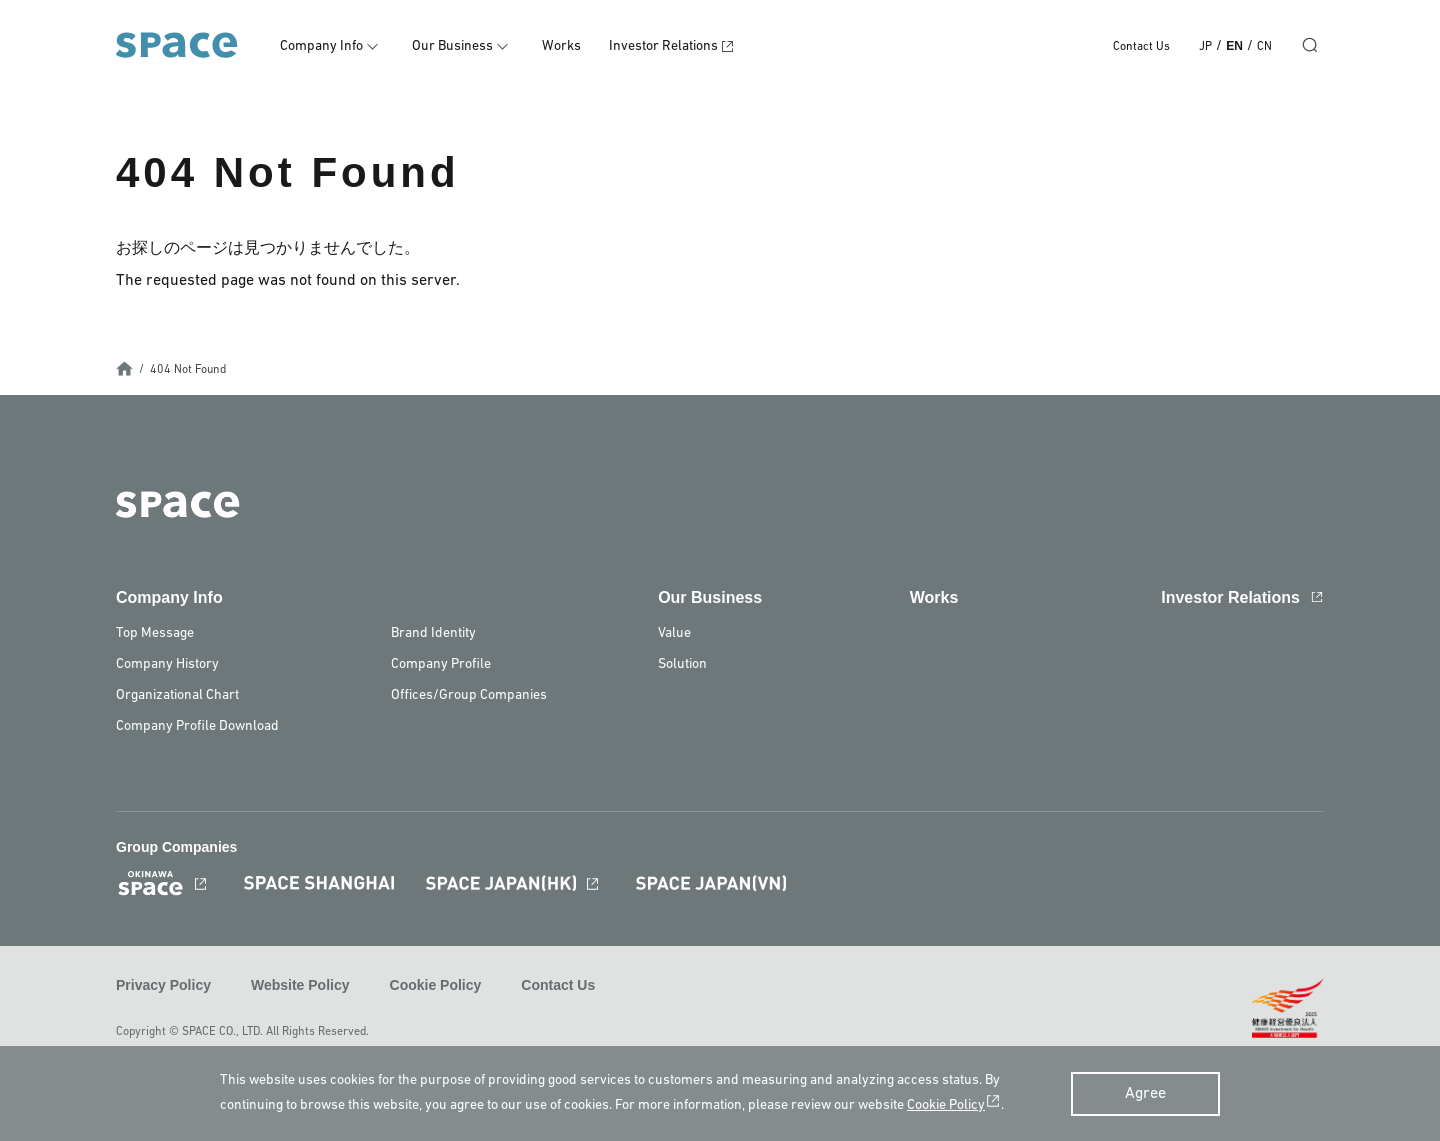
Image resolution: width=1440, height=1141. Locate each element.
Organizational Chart (177, 695)
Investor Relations (663, 46)
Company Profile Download (197, 726)
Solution (682, 664)
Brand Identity (433, 633)
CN (1264, 47)
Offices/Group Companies (469, 695)
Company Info (321, 46)
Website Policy (300, 985)
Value (674, 633)
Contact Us (1141, 47)
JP (1205, 47)
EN (1234, 46)
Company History (167, 664)
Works (561, 46)
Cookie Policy (436, 985)
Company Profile (441, 664)
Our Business (452, 46)
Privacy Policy (163, 985)
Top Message (155, 633)
